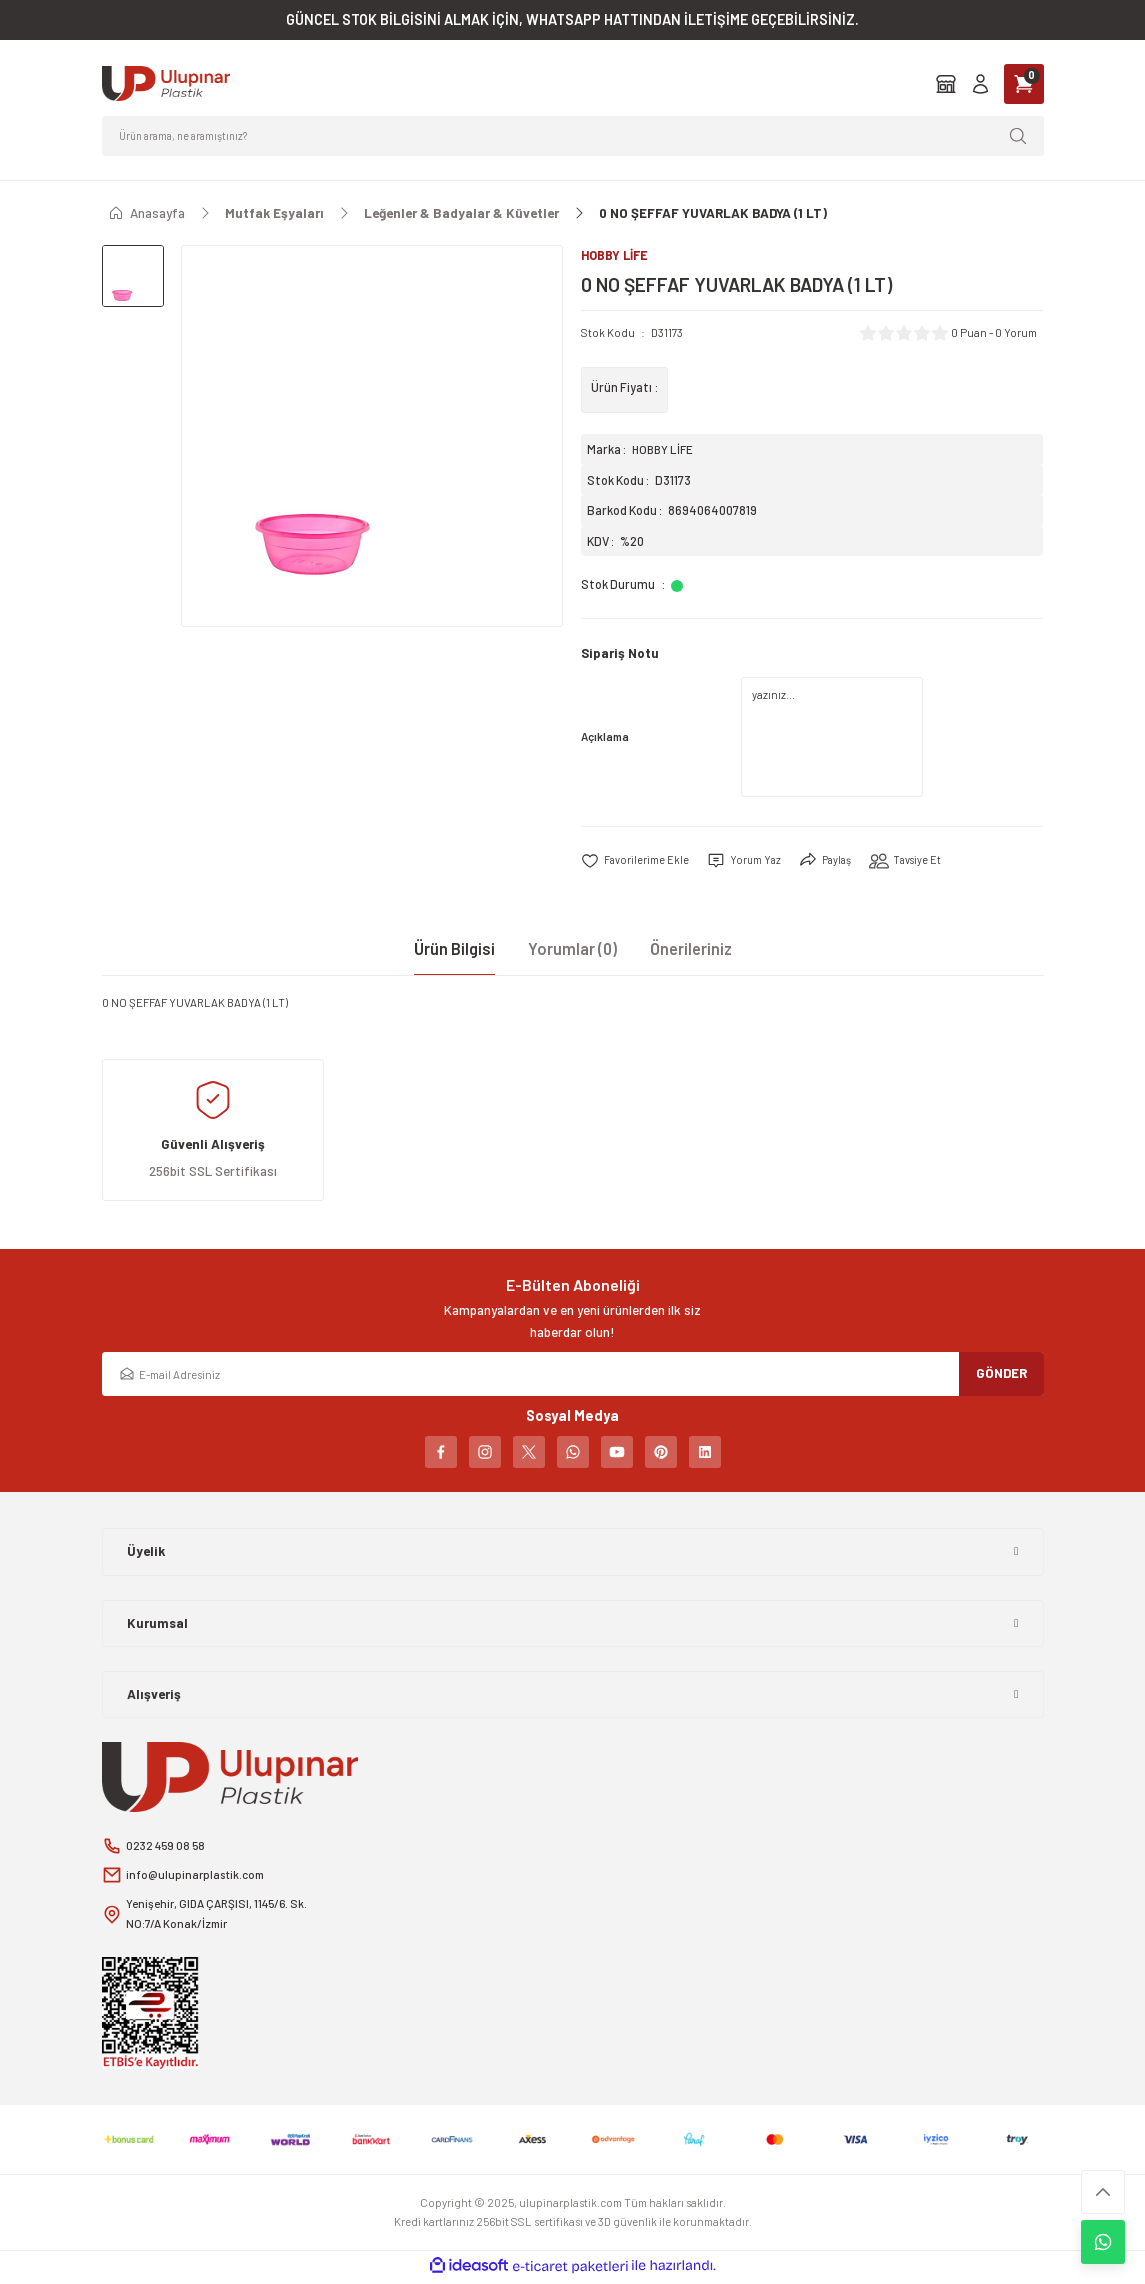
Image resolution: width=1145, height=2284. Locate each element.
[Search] (573, 136)
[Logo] (166, 83)
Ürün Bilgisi (454, 949)
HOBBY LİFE (664, 450)
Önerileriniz (691, 949)
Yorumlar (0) (572, 949)
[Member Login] (980, 83)
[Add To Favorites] (636, 862)
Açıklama (605, 737)
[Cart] (1024, 84)
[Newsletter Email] (573, 1375)
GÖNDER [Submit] (1001, 1374)
